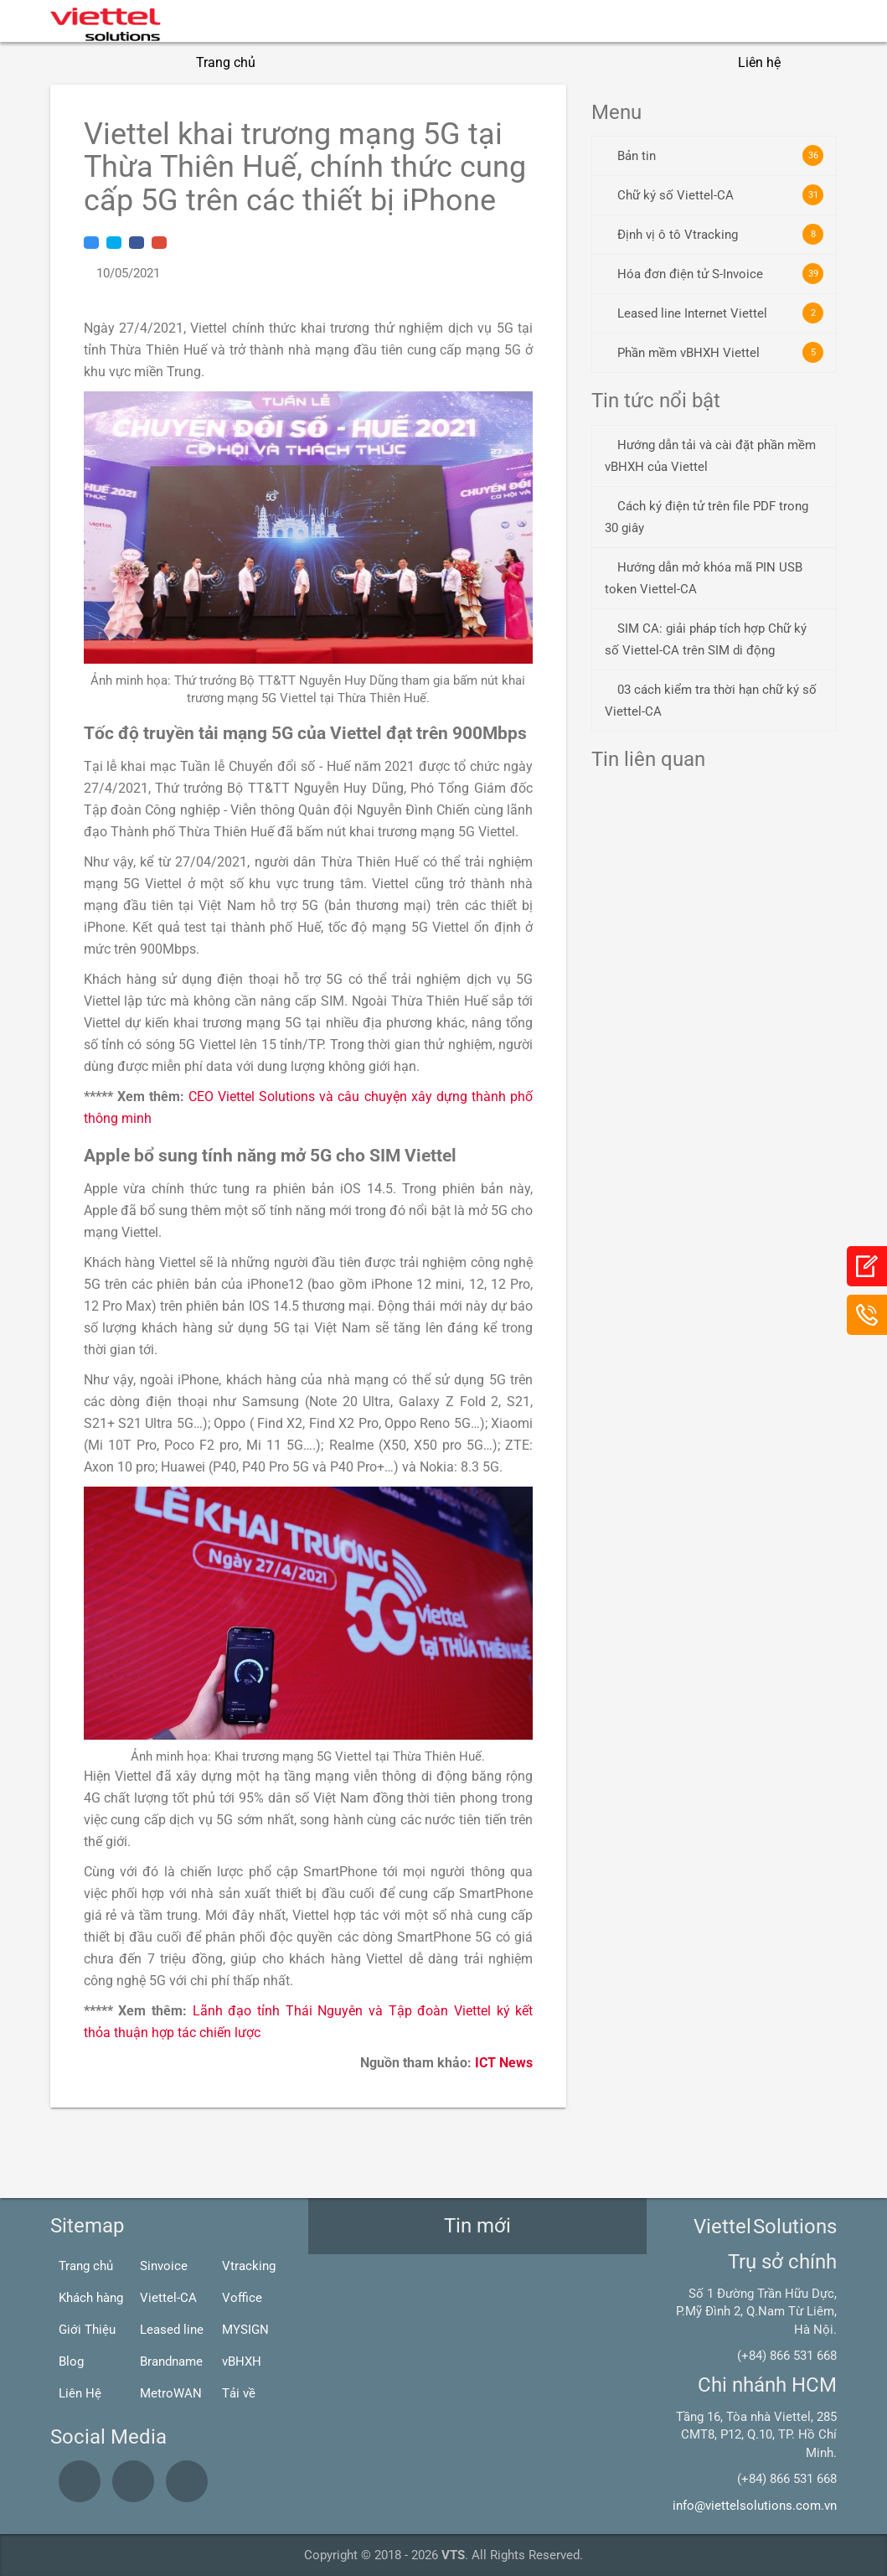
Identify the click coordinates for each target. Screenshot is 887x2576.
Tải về (238, 2393)
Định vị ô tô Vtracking (720, 234)
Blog (71, 2361)
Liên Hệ (80, 2393)
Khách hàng (91, 2297)
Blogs (685, 62)
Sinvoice (164, 2265)
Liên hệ (759, 62)
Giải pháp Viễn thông (570, 62)
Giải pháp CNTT (425, 62)
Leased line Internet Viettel (720, 313)
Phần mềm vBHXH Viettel (720, 352)
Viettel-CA (168, 2297)
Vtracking (249, 2265)
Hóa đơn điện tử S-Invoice (720, 273)
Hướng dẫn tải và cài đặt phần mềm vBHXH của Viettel (710, 455)
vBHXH (241, 2361)
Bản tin (720, 155)
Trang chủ (225, 62)
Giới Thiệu (87, 2329)
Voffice (242, 2297)
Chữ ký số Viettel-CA (720, 194)
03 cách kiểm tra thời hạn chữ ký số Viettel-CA (711, 700)
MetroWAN (171, 2393)
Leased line (172, 2329)
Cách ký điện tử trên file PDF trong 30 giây (706, 517)
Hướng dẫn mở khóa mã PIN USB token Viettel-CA (703, 578)
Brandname (171, 2361)
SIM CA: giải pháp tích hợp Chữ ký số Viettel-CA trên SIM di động (706, 639)
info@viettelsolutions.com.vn (755, 2505)
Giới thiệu (314, 62)
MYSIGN (245, 2329)
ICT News (504, 2063)
